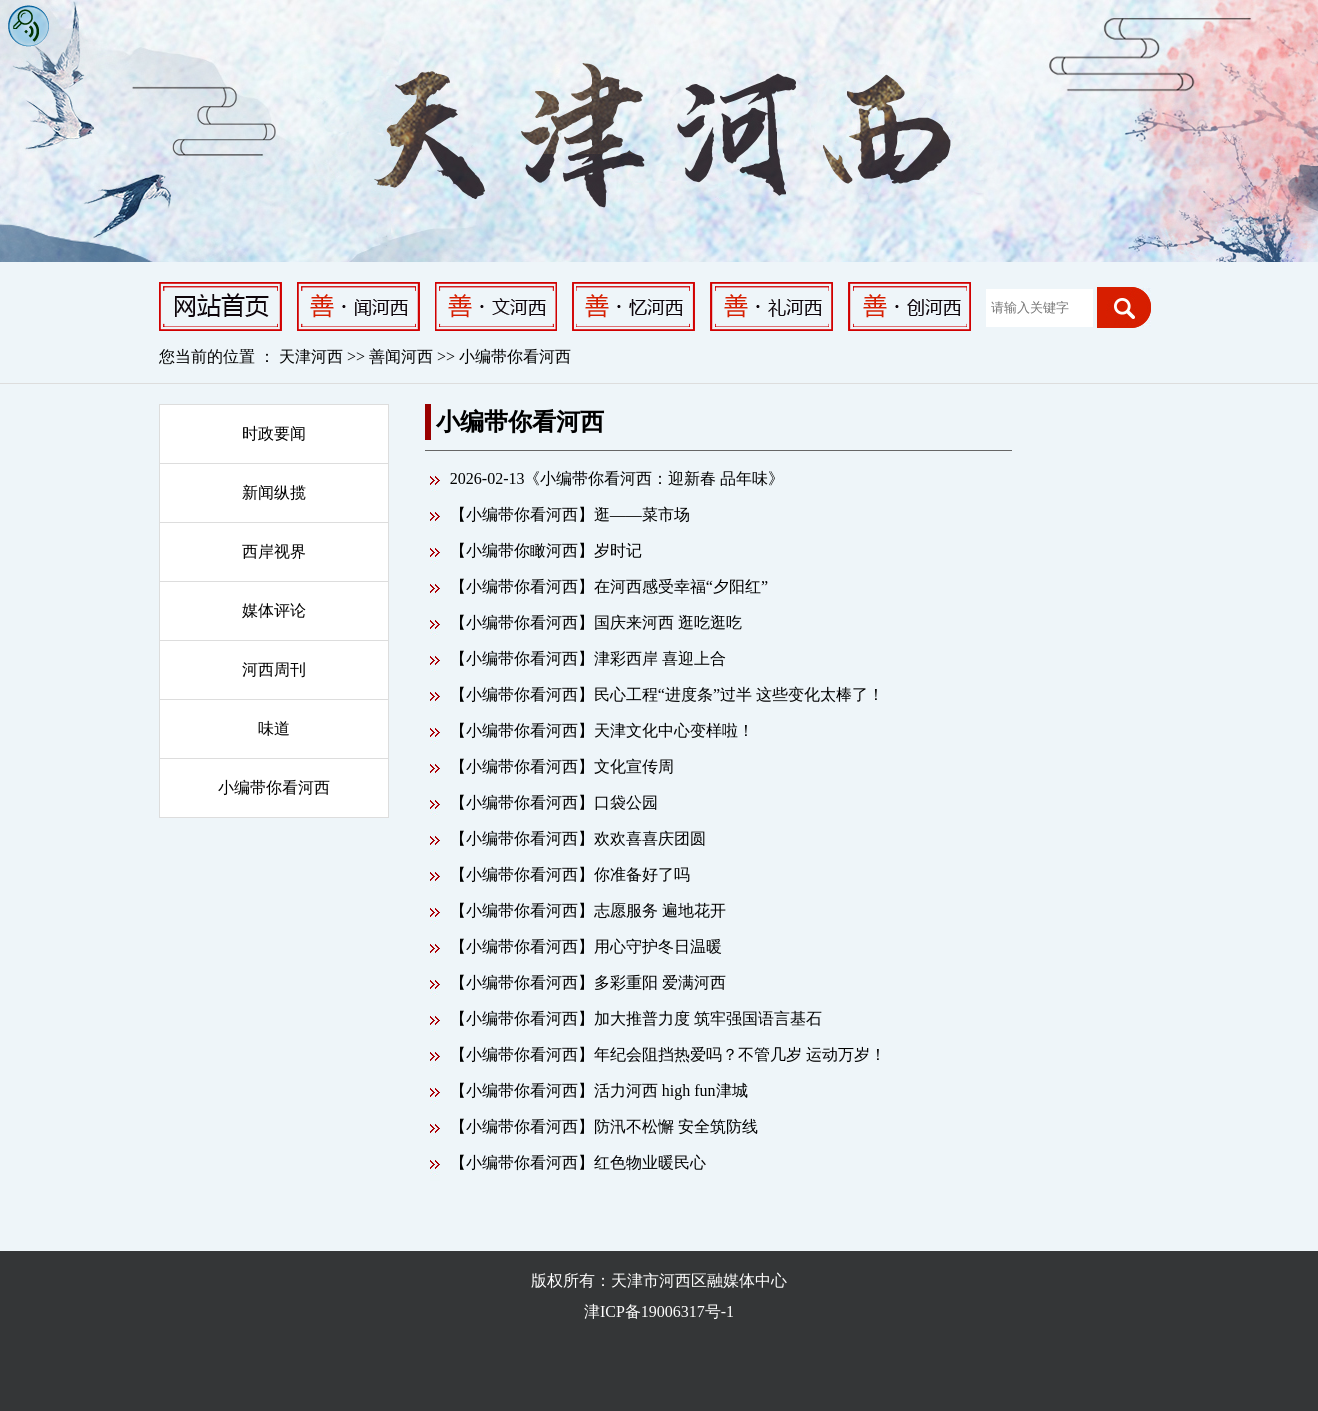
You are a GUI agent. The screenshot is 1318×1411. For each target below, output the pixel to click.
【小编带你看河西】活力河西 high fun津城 (599, 1090)
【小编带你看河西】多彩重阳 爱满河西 (588, 982)
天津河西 (311, 356)
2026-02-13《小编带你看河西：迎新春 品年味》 (617, 478)
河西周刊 (274, 669)
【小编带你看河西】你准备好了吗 (570, 874)
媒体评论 (274, 610)
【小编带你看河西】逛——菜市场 (570, 514)
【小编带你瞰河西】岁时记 (546, 550)
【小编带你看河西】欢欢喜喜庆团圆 (578, 838)
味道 (274, 728)
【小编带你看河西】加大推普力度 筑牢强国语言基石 (636, 1018)
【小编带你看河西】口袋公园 (554, 802)
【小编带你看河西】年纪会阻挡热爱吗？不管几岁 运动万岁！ (668, 1054)
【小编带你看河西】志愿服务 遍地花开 (588, 910)
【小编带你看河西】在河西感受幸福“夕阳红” (609, 586)
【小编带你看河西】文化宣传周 (562, 766)
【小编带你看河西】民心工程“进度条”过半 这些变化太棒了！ (667, 694)
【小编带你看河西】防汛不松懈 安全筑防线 (604, 1126)
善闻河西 (403, 356)
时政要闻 (274, 433)
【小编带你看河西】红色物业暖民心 (578, 1162)
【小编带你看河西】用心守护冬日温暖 (586, 946)
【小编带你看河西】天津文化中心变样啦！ (602, 730)
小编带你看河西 (515, 356)
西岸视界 (274, 551)
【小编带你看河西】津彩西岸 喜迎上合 (588, 658)
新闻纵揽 (274, 492)
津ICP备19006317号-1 (659, 1311)
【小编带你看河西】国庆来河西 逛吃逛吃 (596, 622)
